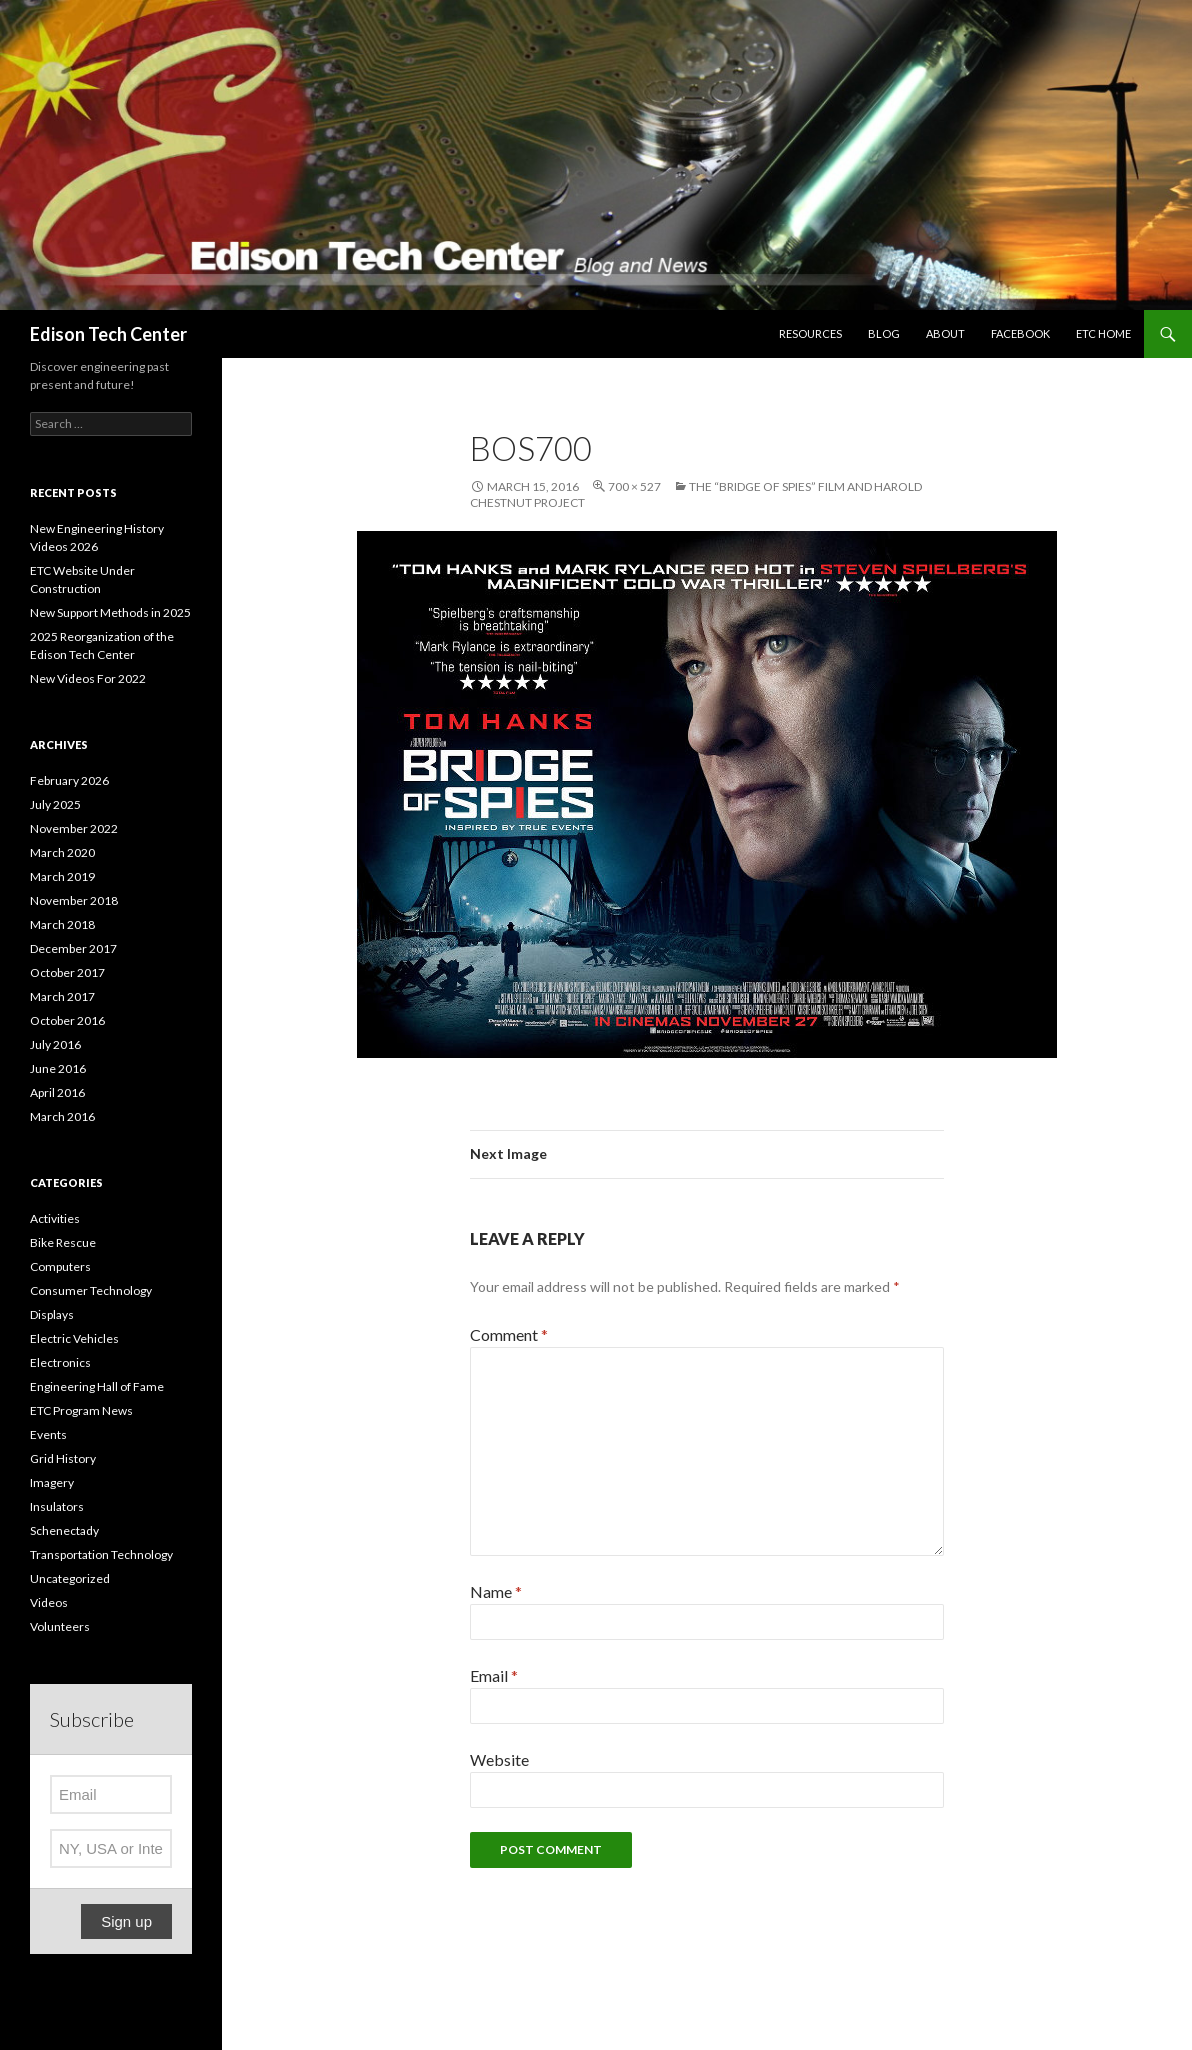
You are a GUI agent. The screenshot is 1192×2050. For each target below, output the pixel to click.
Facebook (1020, 333)
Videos (49, 1602)
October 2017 (67, 972)
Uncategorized (70, 1578)
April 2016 (57, 1092)
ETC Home (1103, 333)
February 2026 (69, 780)
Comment (509, 1334)
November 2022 (74, 828)
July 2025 (55, 804)
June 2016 (58, 1068)
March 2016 (62, 1116)
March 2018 (62, 924)
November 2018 (74, 900)
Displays (52, 1314)
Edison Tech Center (108, 334)
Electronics (60, 1362)
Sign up (126, 1921)
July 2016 (55, 1044)
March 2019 (62, 876)
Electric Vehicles (74, 1338)
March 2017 (62, 996)
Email (494, 1675)
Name (496, 1591)
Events (48, 1434)
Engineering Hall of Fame (97, 1386)
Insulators (57, 1506)
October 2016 (67, 1020)
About (945, 333)
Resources (810, 333)
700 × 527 (634, 486)
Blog (884, 333)
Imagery (52, 1482)
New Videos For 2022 (88, 678)
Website (499, 1759)
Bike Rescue (63, 1242)
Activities (55, 1218)
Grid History (63, 1458)
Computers (60, 1266)
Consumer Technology (91, 1290)
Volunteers (60, 1626)
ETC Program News (81, 1410)
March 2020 (62, 852)
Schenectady (64, 1530)
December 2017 (73, 948)
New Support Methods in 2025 (110, 612)
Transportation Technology (101, 1554)
